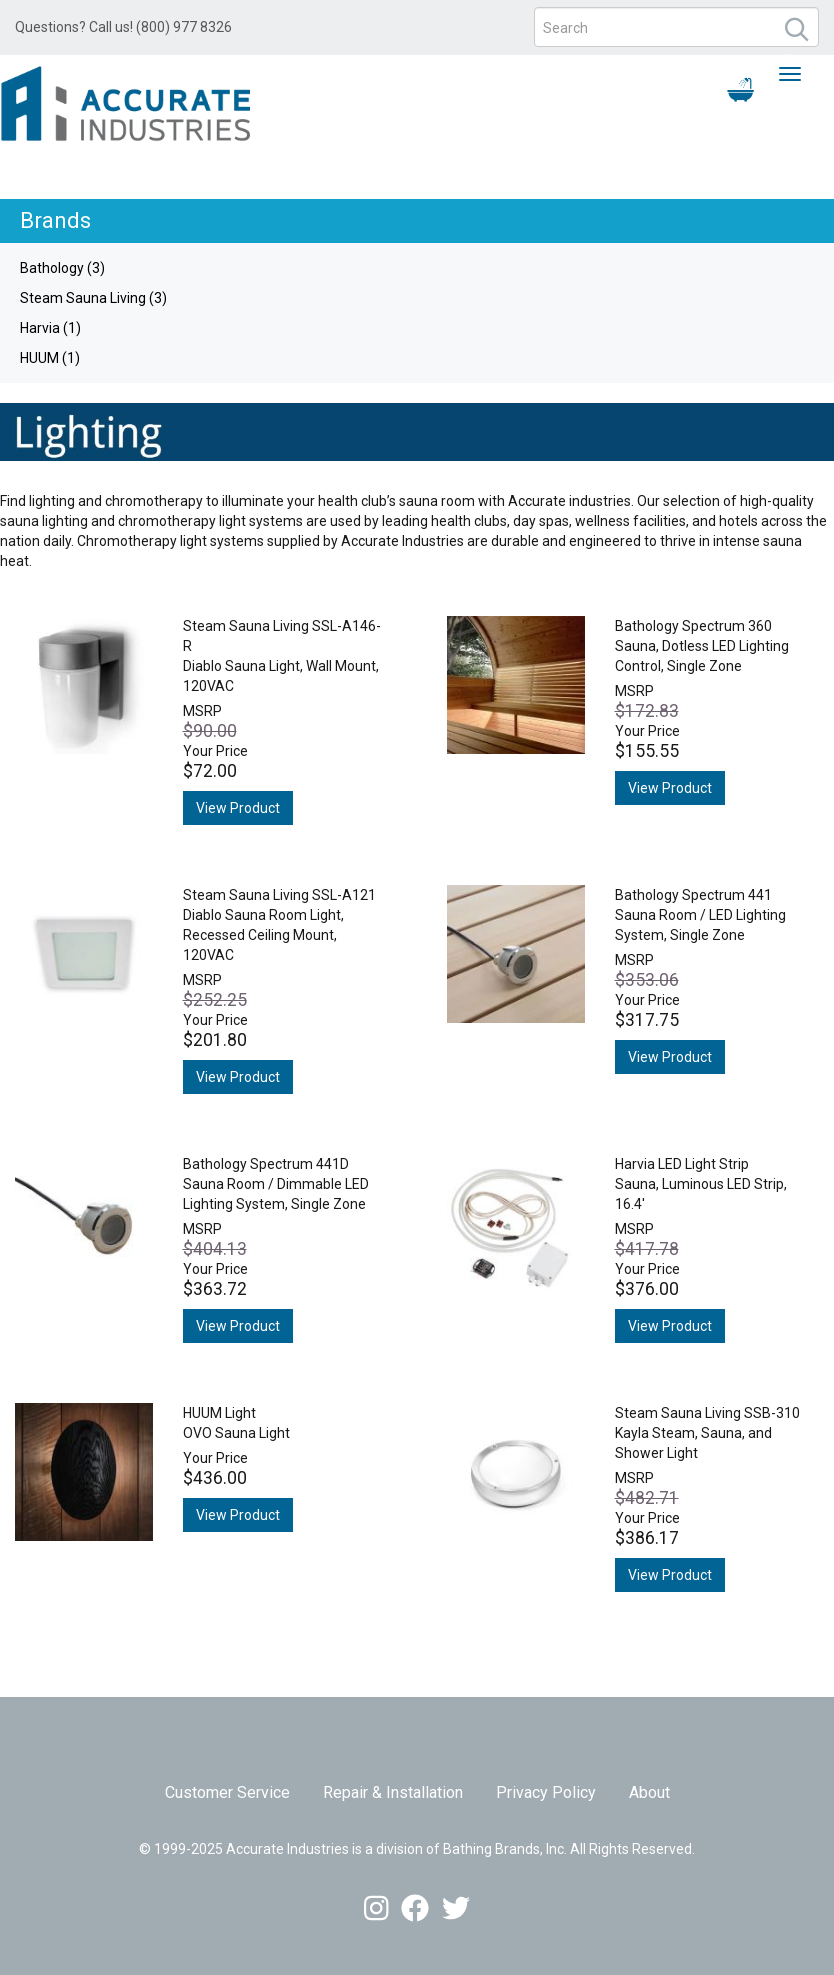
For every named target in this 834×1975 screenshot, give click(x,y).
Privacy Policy (546, 1792)
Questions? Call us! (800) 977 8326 (123, 27)
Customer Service (227, 1792)
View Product (238, 808)
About (649, 1792)
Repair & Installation (393, 1792)
